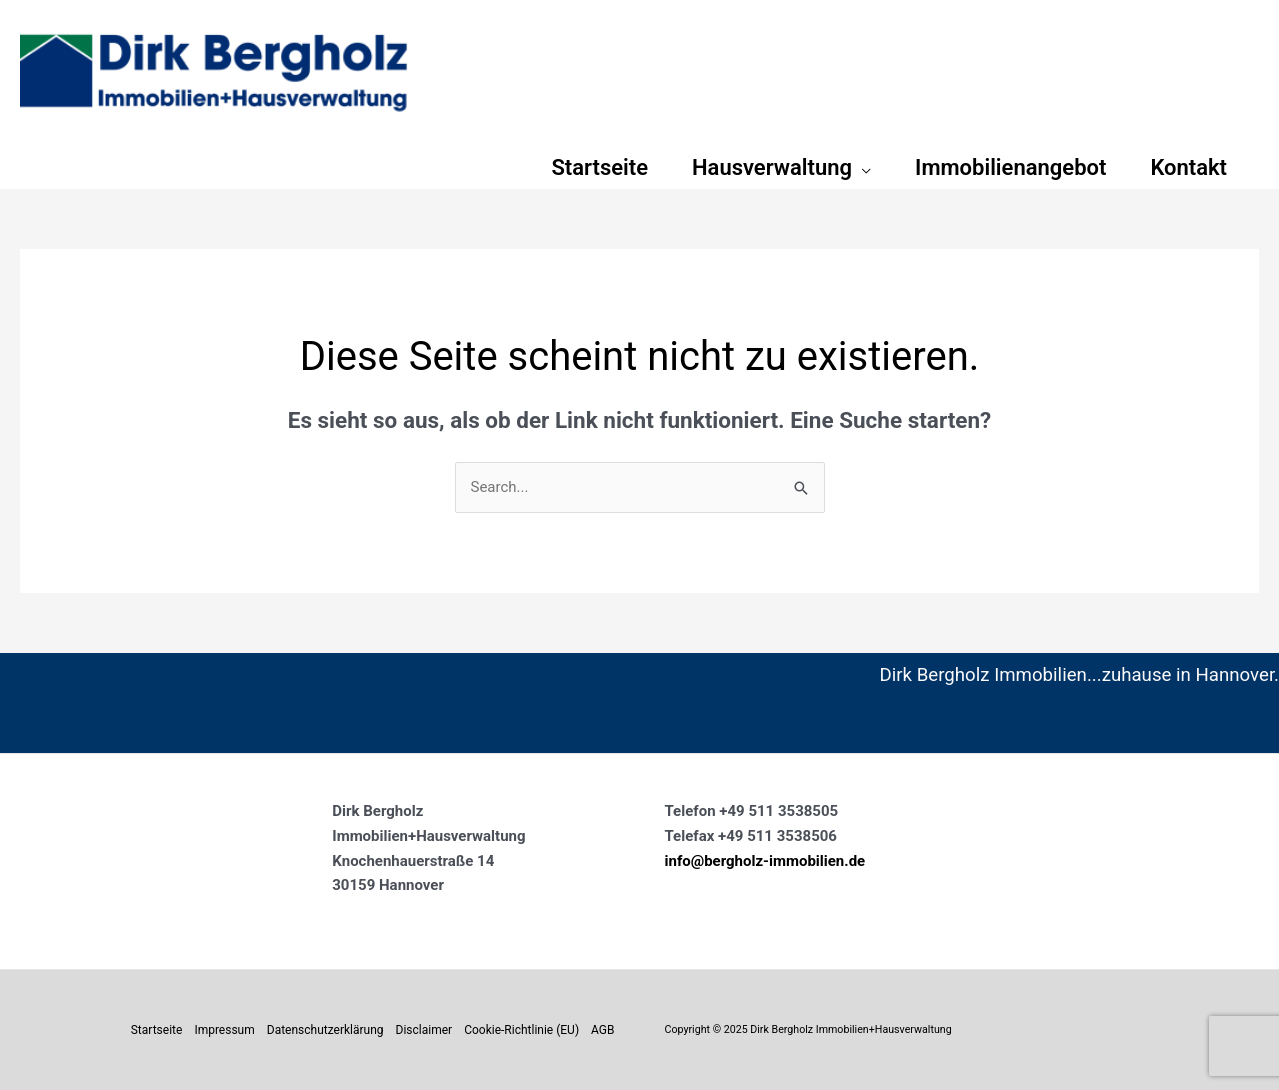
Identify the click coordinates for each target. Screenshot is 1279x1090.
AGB (602, 1030)
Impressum (224, 1030)
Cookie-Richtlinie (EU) (521, 1030)
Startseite (157, 1030)
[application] (861, 168)
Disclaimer (424, 1030)
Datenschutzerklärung (325, 1030)
